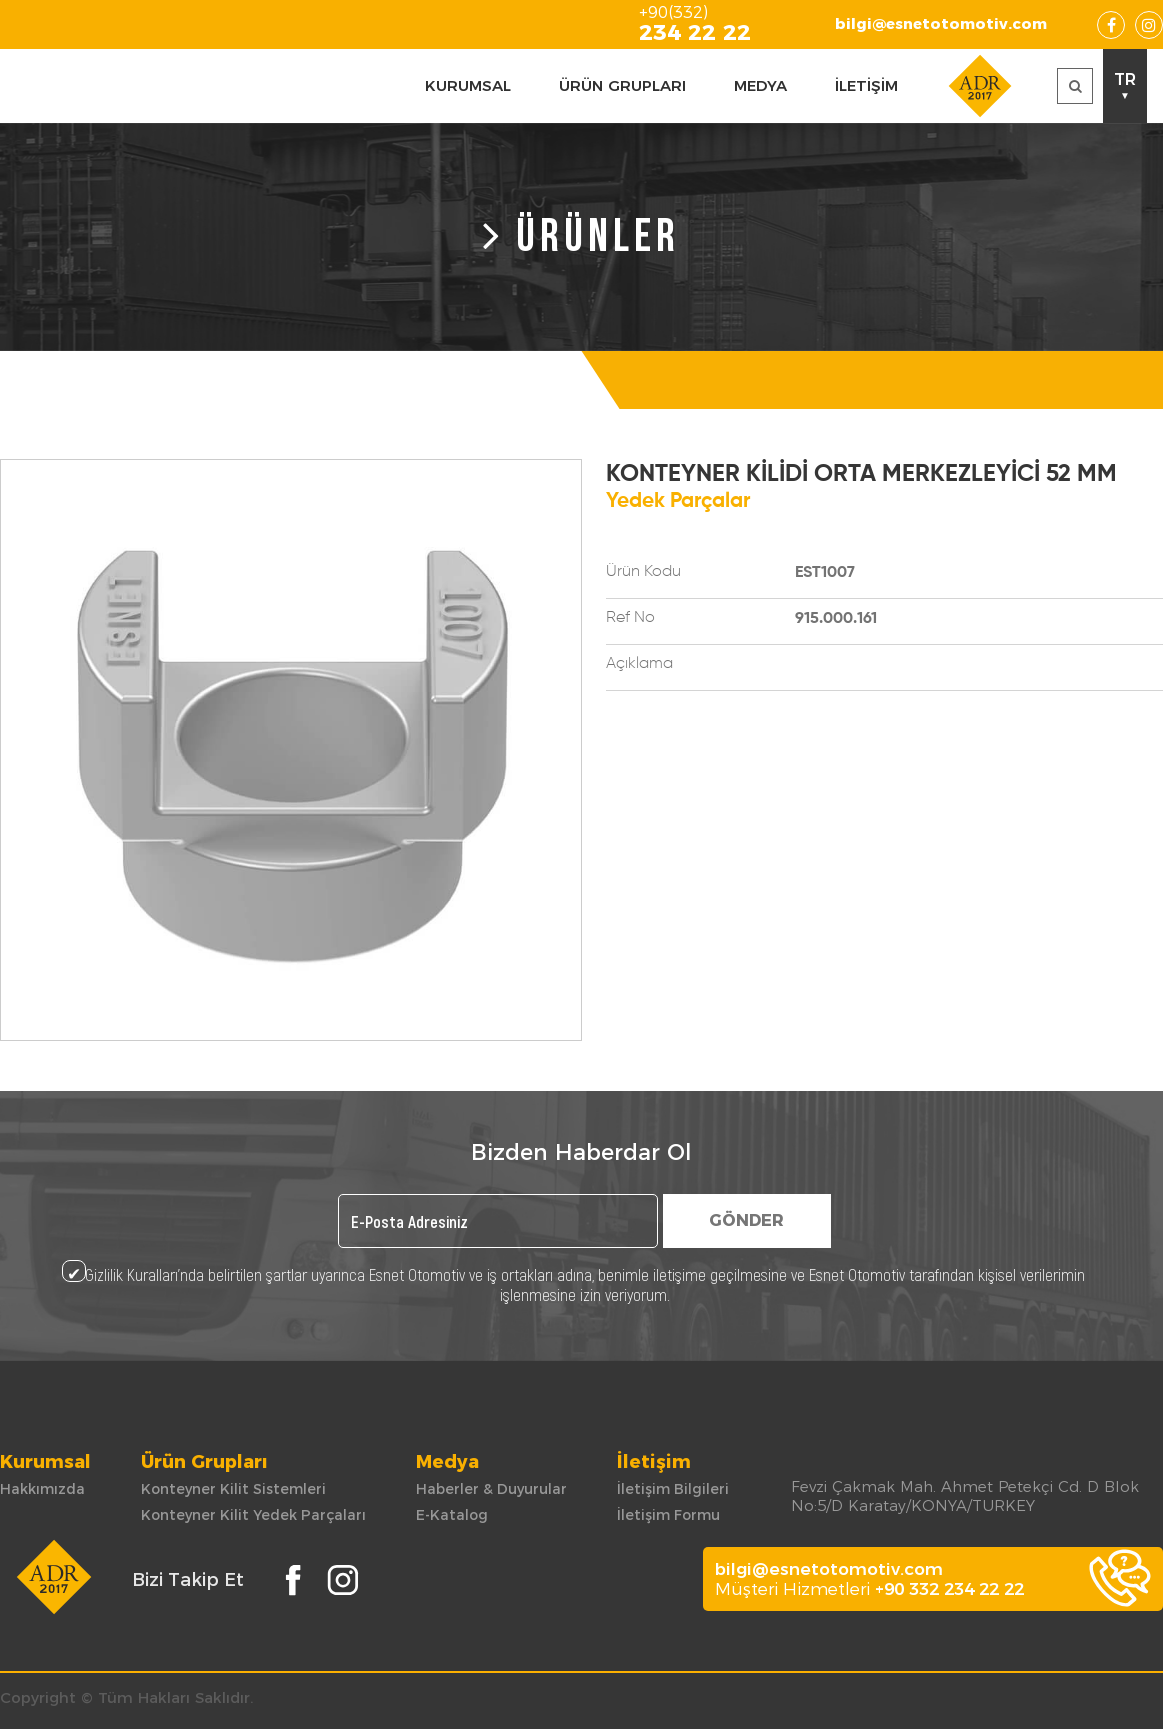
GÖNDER (746, 1220)
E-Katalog (452, 1515)
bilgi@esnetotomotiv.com (941, 23)
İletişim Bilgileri (673, 1489)
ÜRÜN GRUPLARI (622, 85)
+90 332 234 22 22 (949, 1589)
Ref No (630, 618)
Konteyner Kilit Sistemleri (233, 1489)
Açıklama (639, 664)
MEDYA (760, 85)
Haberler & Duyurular (491, 1489)
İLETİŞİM (866, 85)
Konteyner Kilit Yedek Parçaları (253, 1515)
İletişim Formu (668, 1515)
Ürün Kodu (643, 572)
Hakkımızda (42, 1489)
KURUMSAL (468, 85)
